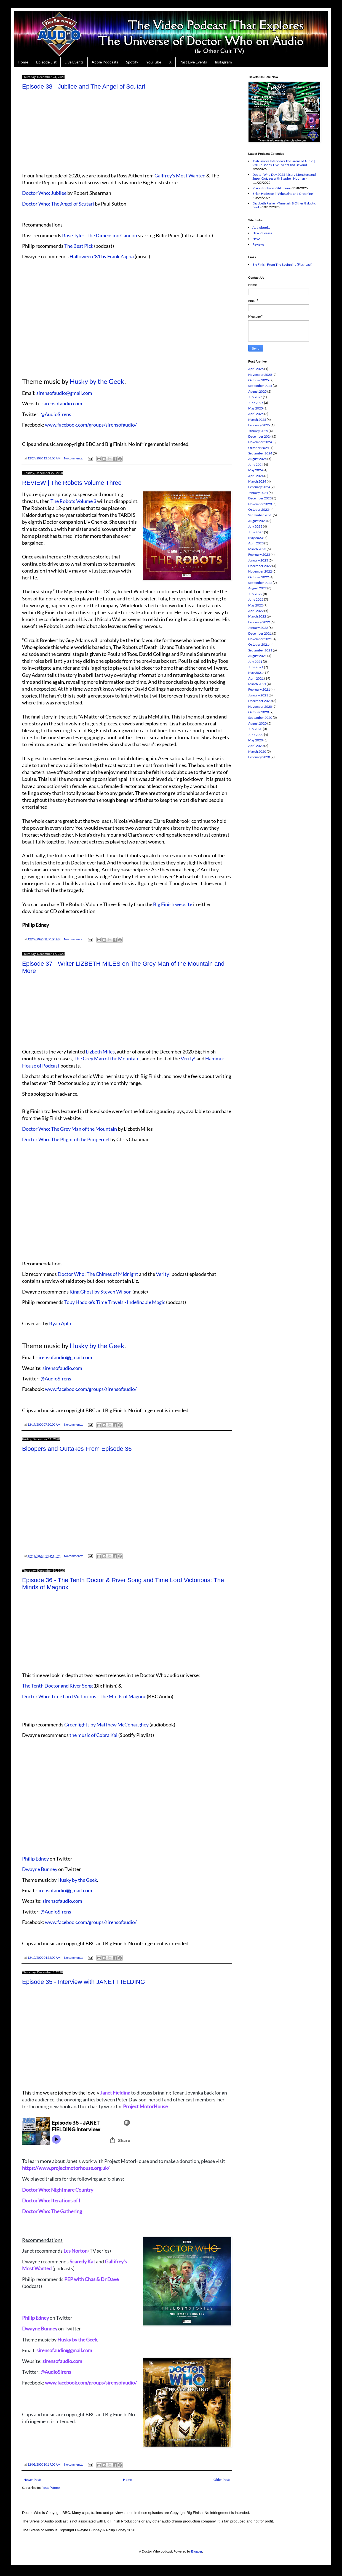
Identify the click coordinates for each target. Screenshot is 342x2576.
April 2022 (256, 611)
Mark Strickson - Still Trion (271, 188)
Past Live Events (193, 62)
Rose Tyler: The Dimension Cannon (99, 235)
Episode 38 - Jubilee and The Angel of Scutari (83, 86)
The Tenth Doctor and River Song (57, 1686)
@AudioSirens (56, 414)
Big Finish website (172, 904)
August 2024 (257, 459)
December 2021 (260, 633)
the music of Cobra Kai (93, 1735)
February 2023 (259, 554)
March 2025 (257, 419)
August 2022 (257, 588)
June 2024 (255, 464)
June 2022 (255, 599)
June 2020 (255, 735)
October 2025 (258, 380)
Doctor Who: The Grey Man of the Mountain (69, 1129)
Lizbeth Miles (100, 1052)
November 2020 (260, 706)
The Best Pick (78, 246)
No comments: (74, 458)
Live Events (74, 62)
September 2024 (260, 453)
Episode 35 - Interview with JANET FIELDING (83, 1981)
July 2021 (255, 661)
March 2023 (257, 549)
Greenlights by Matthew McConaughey (106, 1724)
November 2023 (260, 504)
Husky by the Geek (97, 381)
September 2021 (260, 650)
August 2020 (257, 723)
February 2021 (259, 689)
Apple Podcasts (105, 62)
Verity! (188, 1058)
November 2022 (260, 571)
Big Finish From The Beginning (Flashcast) (282, 264)
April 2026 (256, 369)
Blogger (196, 2551)
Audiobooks (261, 227)
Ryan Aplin (61, 1323)
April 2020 (256, 746)
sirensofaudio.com (62, 403)
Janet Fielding (115, 2093)
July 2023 (255, 526)
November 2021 (260, 639)
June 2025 (255, 403)
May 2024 (255, 470)
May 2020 (255, 740)
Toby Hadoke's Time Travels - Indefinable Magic (114, 1302)
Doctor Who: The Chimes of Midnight (98, 1274)
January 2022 (258, 628)
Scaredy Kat (82, 2261)
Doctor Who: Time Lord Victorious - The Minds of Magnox (84, 1696)
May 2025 (255, 408)
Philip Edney (35, 1859)
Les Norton (75, 2251)
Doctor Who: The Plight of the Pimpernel (65, 1139)
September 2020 (260, 717)
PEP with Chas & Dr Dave (91, 2279)
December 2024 (260, 436)
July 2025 (255, 397)
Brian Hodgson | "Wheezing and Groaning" (283, 193)
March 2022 (257, 616)
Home (23, 62)
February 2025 (259, 425)
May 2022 (255, 605)
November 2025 (260, 374)
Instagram (223, 62)
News (256, 239)
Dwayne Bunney (39, 1869)
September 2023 (260, 515)
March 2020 (257, 751)
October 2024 (258, 448)
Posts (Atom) (50, 2487)
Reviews (258, 244)
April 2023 (256, 543)
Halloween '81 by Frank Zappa (101, 256)
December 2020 (260, 701)
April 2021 (256, 678)
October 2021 (258, 644)
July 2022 (255, 594)
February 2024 (259, 487)
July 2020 (255, 729)
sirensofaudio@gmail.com (64, 393)
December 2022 (260, 566)
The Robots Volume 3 (73, 501)
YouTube (153, 62)
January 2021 (258, 695)
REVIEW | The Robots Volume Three (72, 482)
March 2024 (257, 481)
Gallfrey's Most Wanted (179, 175)
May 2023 (255, 538)
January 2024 (258, 493)
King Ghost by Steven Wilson (101, 1292)
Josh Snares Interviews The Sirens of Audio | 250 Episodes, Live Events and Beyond (283, 163)
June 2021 (255, 667)
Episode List (46, 62)
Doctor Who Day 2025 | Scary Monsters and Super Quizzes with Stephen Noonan (284, 176)
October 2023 (258, 509)
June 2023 (255, 532)
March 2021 (257, 684)
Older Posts (221, 2479)
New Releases (262, 233)
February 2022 (259, 622)
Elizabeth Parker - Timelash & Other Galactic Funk (284, 205)
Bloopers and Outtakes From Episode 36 (77, 1448)
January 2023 (258, 560)
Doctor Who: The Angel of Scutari (58, 204)
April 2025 (256, 414)
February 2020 (259, 757)
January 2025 (258, 431)
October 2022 (258, 577)
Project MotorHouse (145, 2106)
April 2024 (256, 476)
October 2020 (258, 712)
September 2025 (260, 386)
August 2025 (257, 391)
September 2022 (260, 583)
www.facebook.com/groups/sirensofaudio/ (91, 425)
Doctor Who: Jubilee (44, 193)
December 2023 (260, 498)
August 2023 (257, 521)
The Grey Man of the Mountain (107, 1058)
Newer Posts (32, 2479)
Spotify (132, 62)
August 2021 (257, 656)
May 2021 (255, 672)
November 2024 (260, 442)
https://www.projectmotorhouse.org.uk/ (65, 2168)
